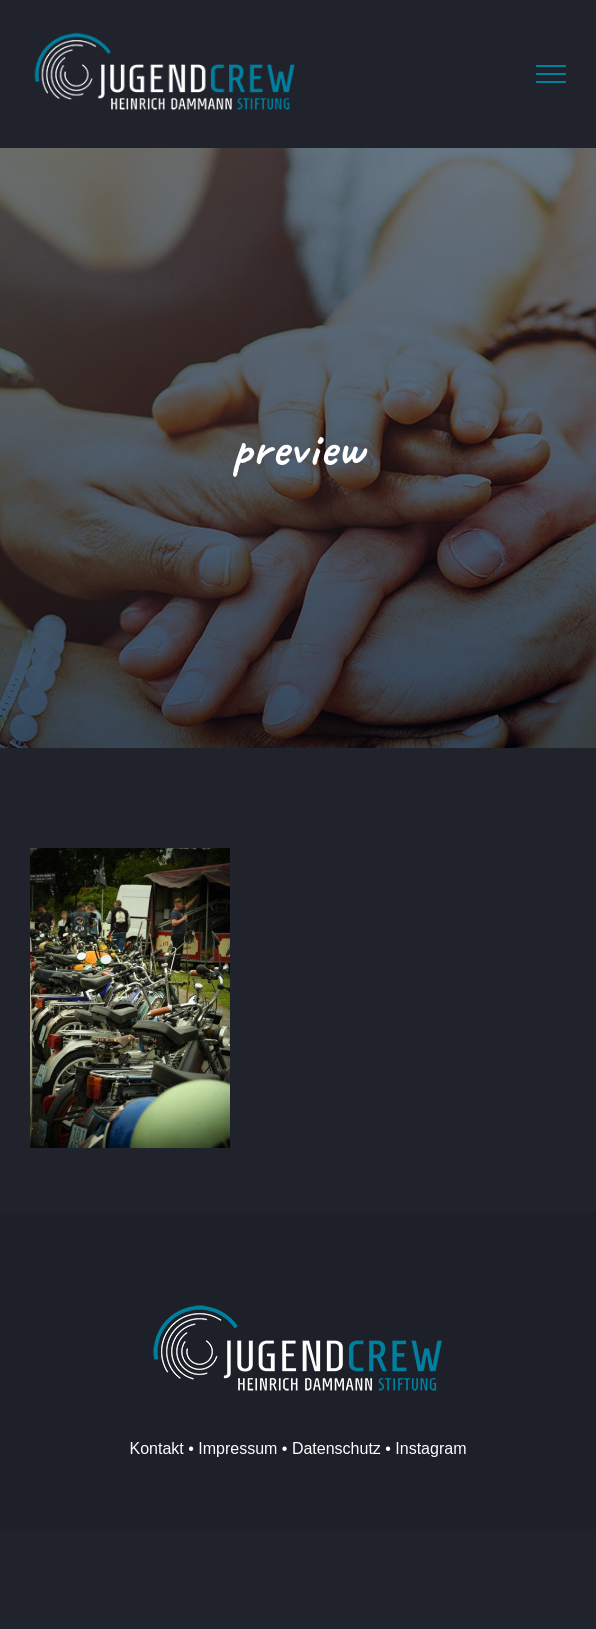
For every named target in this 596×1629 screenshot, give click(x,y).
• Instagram (424, 1448)
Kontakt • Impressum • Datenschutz (255, 1448)
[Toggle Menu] (551, 74)
